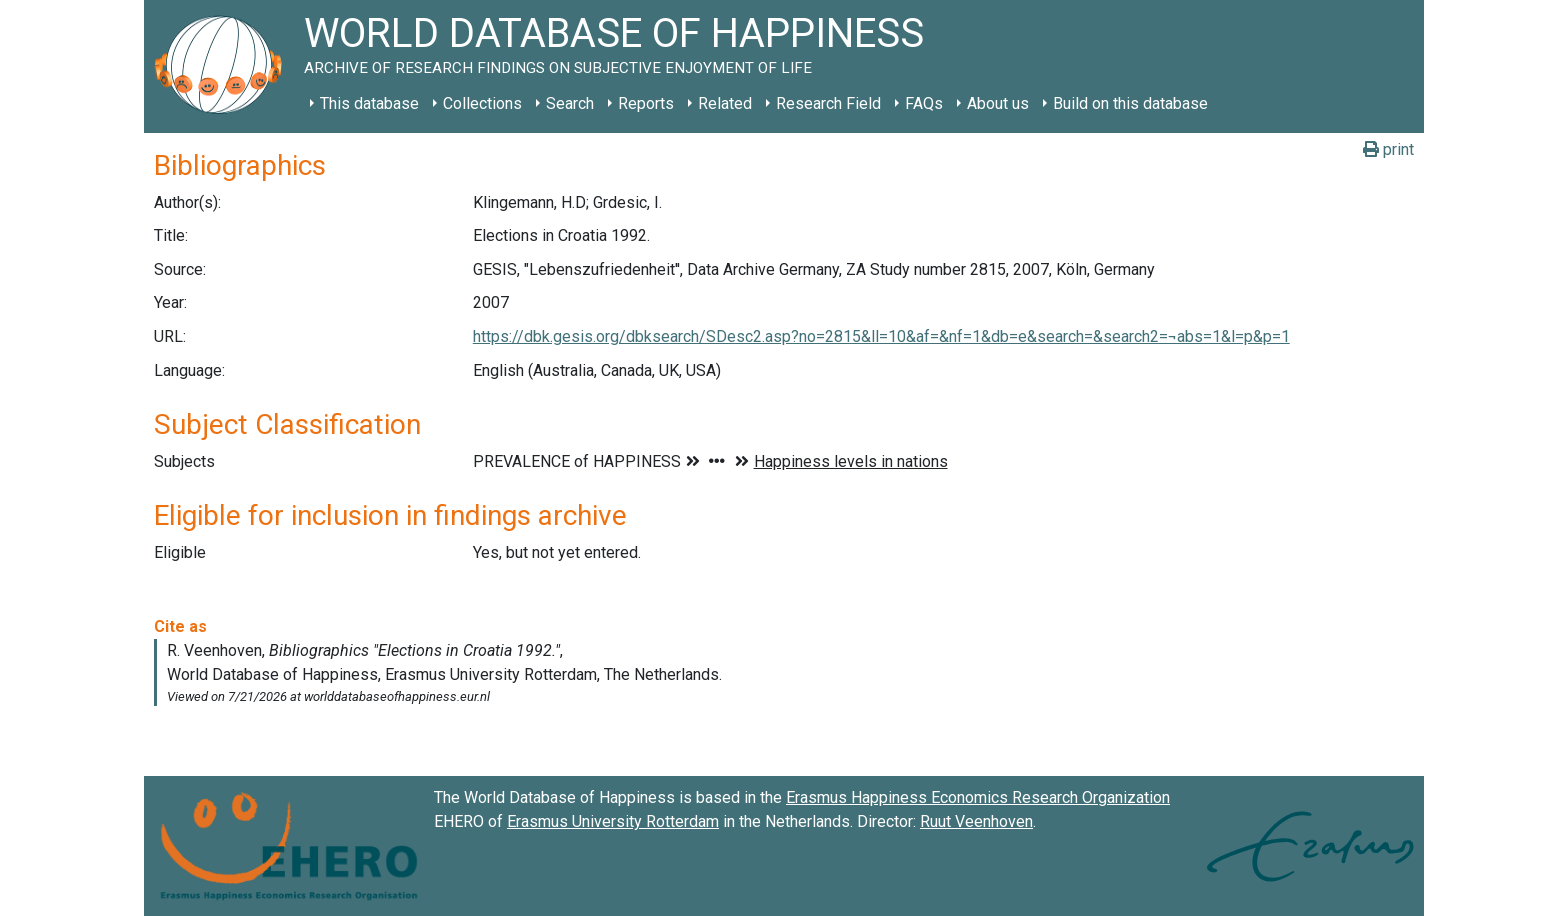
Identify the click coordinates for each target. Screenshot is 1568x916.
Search (570, 103)
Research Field (828, 103)
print (1388, 149)
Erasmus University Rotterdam (613, 821)
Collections (482, 103)
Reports (646, 103)
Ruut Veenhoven (976, 821)
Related (725, 103)
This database (369, 103)
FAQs (924, 103)
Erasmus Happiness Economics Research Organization (978, 797)
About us (998, 103)
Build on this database (1130, 103)
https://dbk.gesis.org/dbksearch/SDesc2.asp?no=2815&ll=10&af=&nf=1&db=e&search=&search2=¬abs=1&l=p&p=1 (881, 336)
